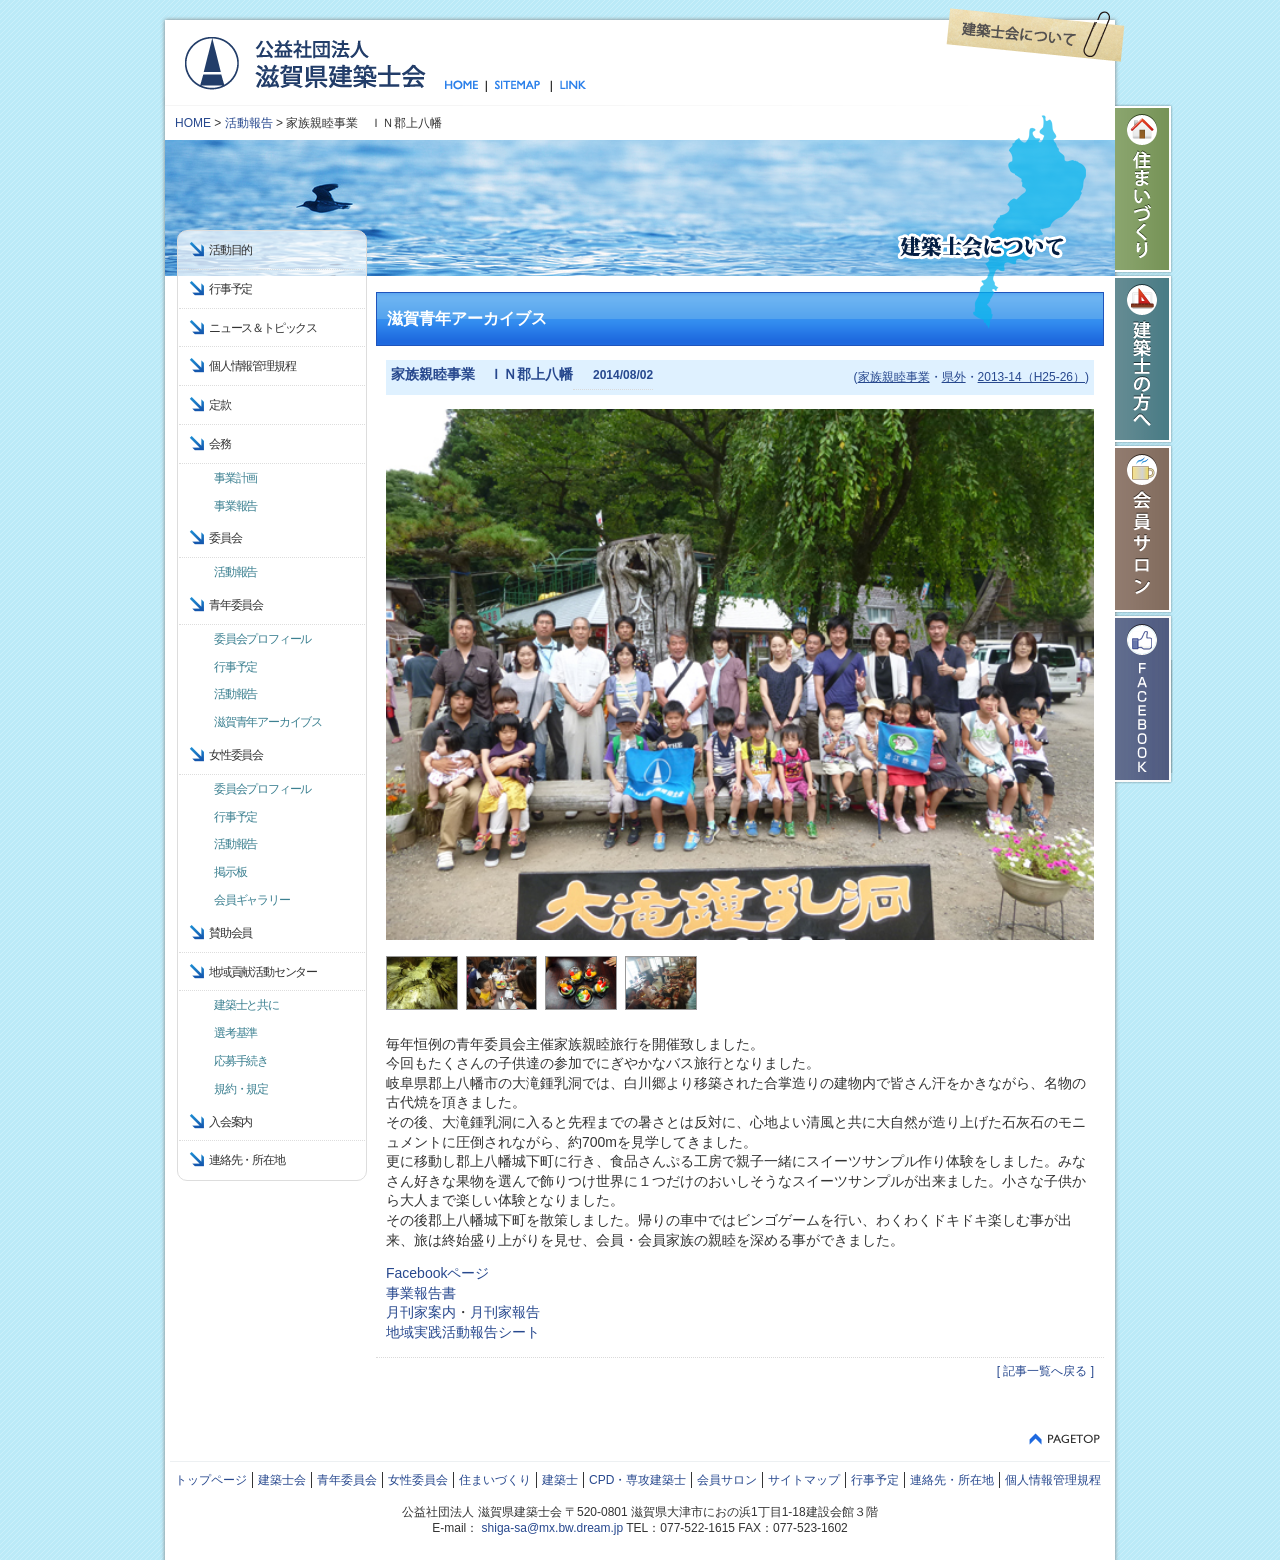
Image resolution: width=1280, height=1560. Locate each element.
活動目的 (230, 250)
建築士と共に (246, 1005)
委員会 (225, 538)
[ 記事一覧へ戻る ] (1045, 1371)
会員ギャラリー (252, 900)
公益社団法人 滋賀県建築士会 (304, 62)
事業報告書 (421, 1293)
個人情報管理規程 (252, 366)
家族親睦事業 (894, 377)
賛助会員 (230, 933)
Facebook (1144, 699)
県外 (954, 377)
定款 (220, 405)
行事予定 (230, 289)
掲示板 (230, 872)
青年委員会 (347, 1480)
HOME (193, 123)
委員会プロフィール (262, 639)
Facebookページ (437, 1273)
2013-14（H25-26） (1031, 377)
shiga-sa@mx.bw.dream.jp (553, 1528)
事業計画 (235, 478)
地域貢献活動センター (263, 972)
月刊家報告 (505, 1312)
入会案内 (230, 1122)
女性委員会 (418, 1480)
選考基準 (235, 1033)
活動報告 (249, 123)
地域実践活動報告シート (463, 1332)
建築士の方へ (1144, 359)
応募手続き (241, 1061)
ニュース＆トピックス (263, 328)
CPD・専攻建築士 (637, 1480)
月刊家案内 (421, 1312)
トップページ (465, 86)
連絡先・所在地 (247, 1160)
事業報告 (235, 506)
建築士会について (1035, 35)
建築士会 (282, 1480)
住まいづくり (1144, 189)
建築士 (560, 1480)
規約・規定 (241, 1089)
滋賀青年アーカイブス (268, 722)
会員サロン (1144, 529)
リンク (569, 86)
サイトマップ (518, 86)
